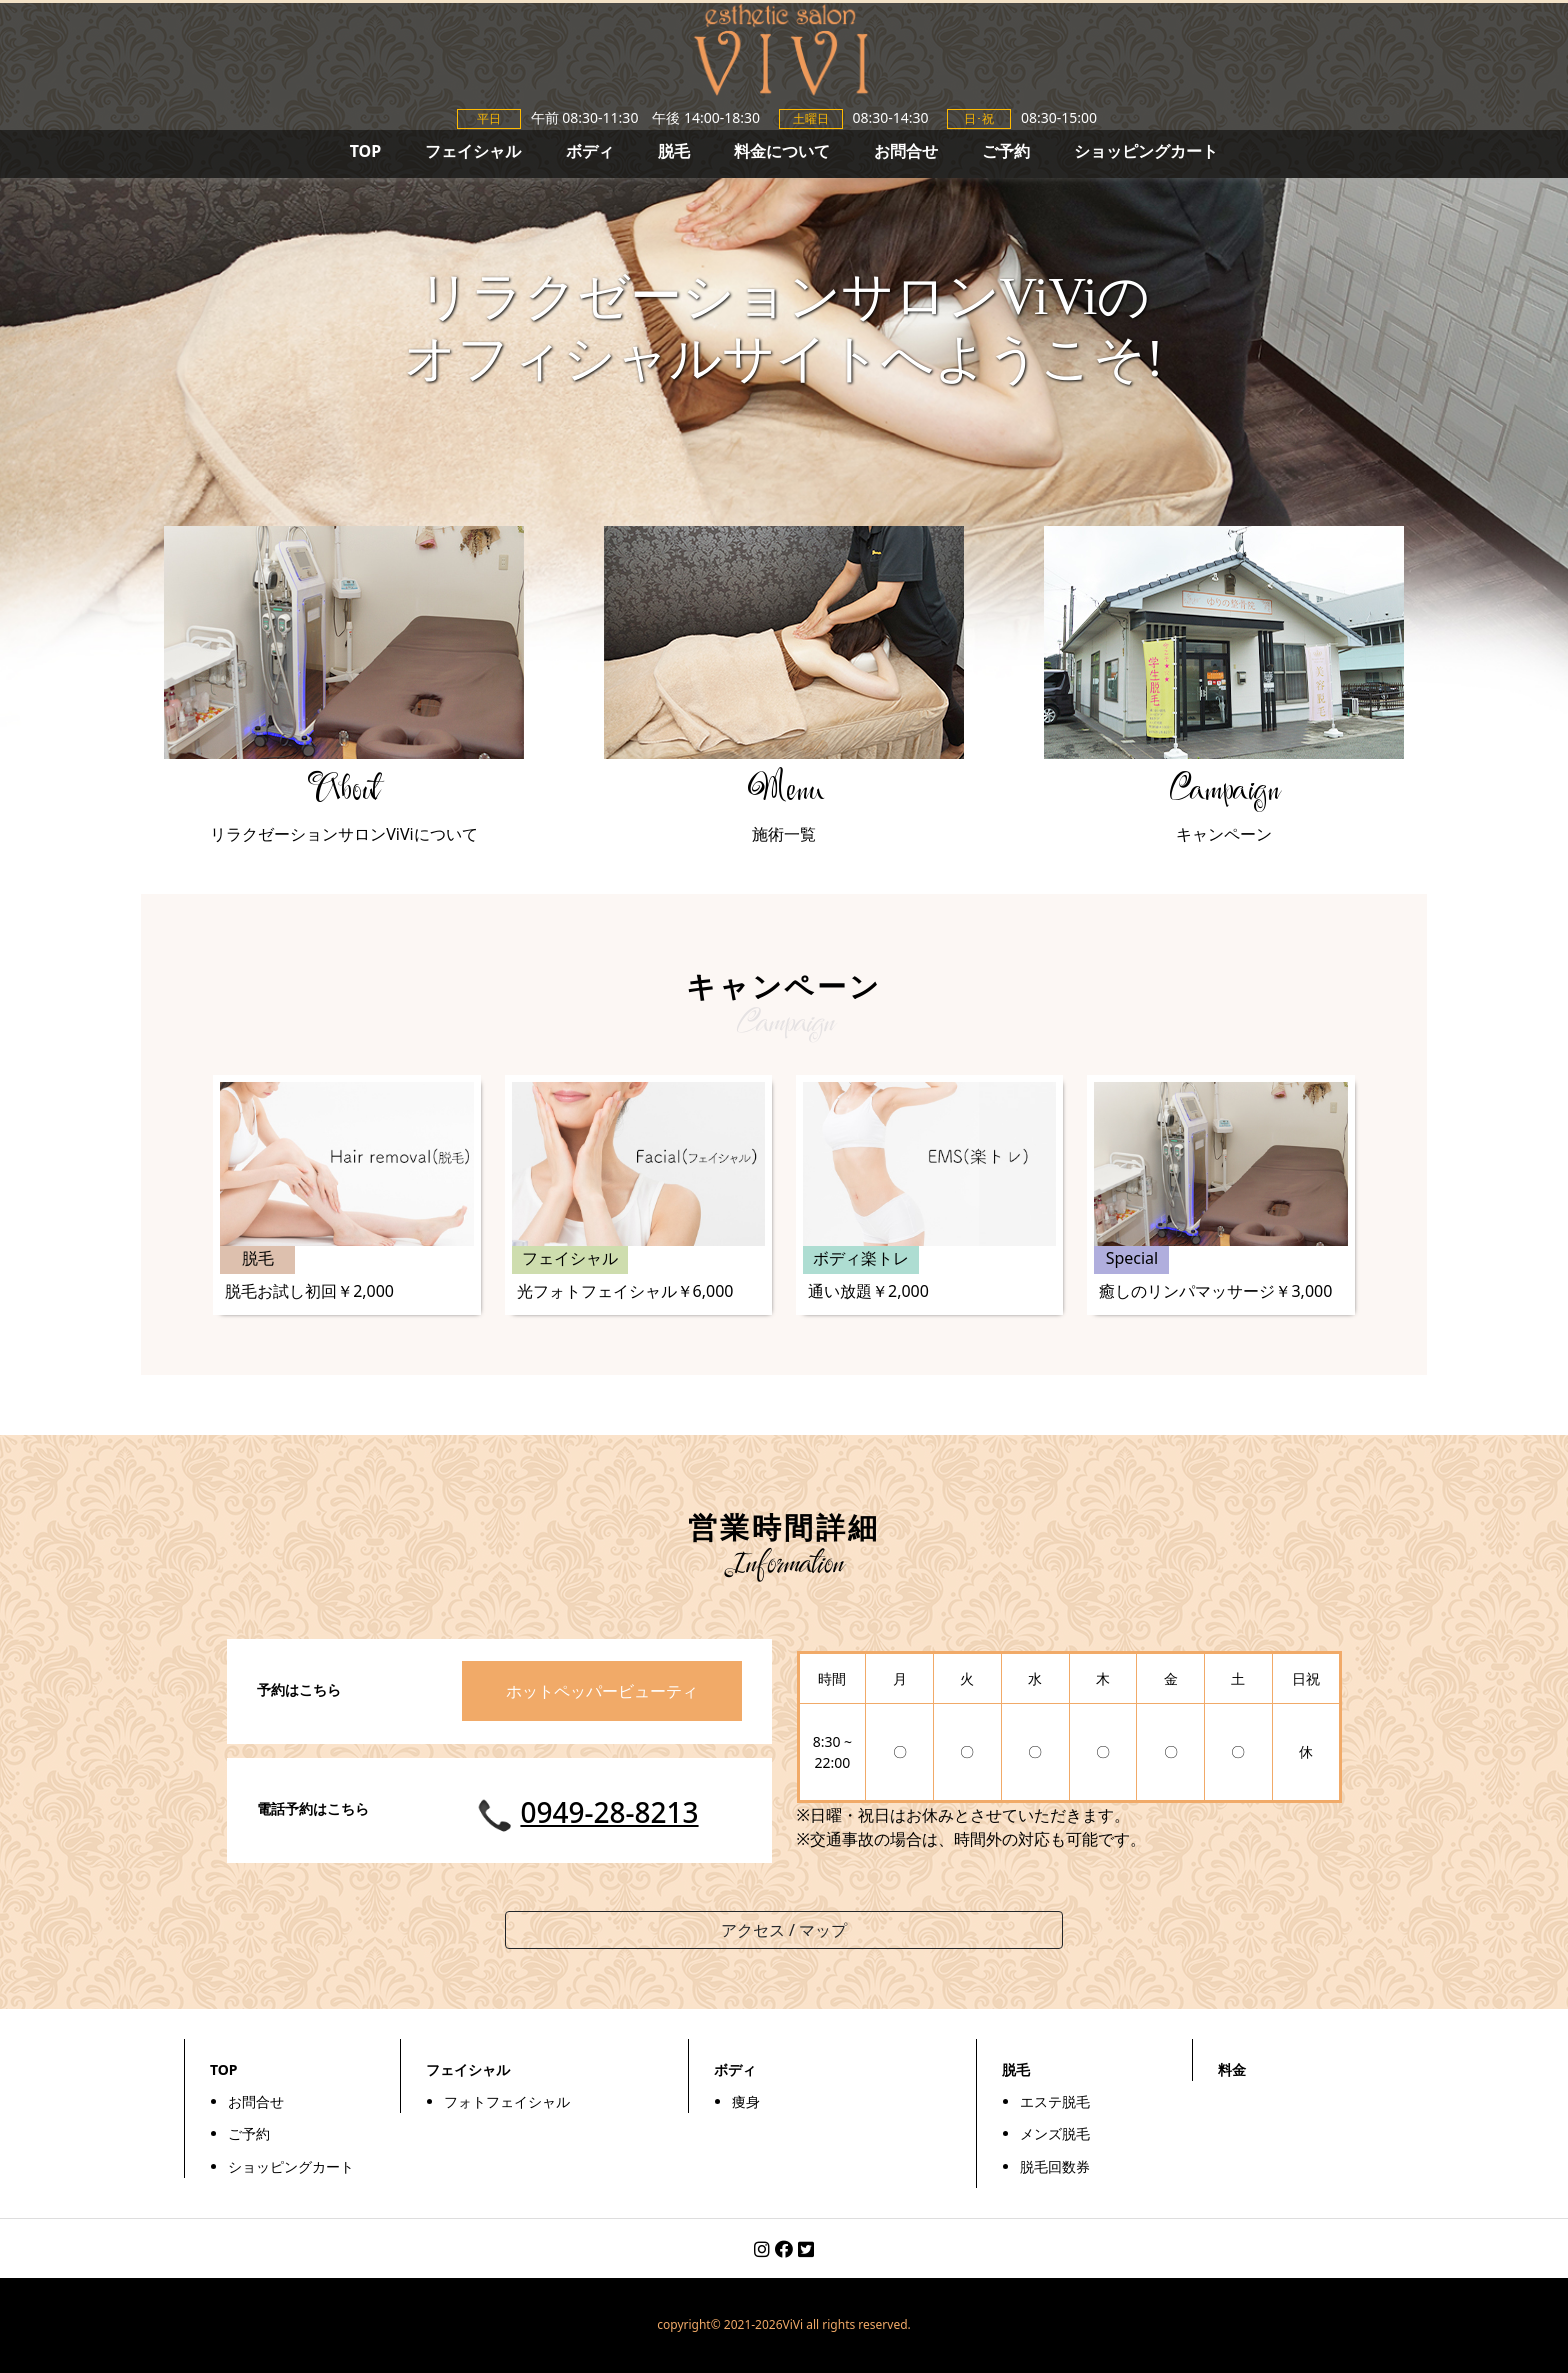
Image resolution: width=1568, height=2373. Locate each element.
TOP (366, 151)
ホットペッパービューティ (602, 1691)
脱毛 (674, 151)
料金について (782, 151)
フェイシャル (473, 151)
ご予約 (1006, 151)
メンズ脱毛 (1055, 2133)
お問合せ (906, 151)
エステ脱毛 (1055, 2101)
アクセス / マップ (784, 1930)
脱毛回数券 (1055, 2166)
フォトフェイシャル (507, 2101)
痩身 (746, 2101)
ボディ (590, 151)
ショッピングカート (1146, 151)
